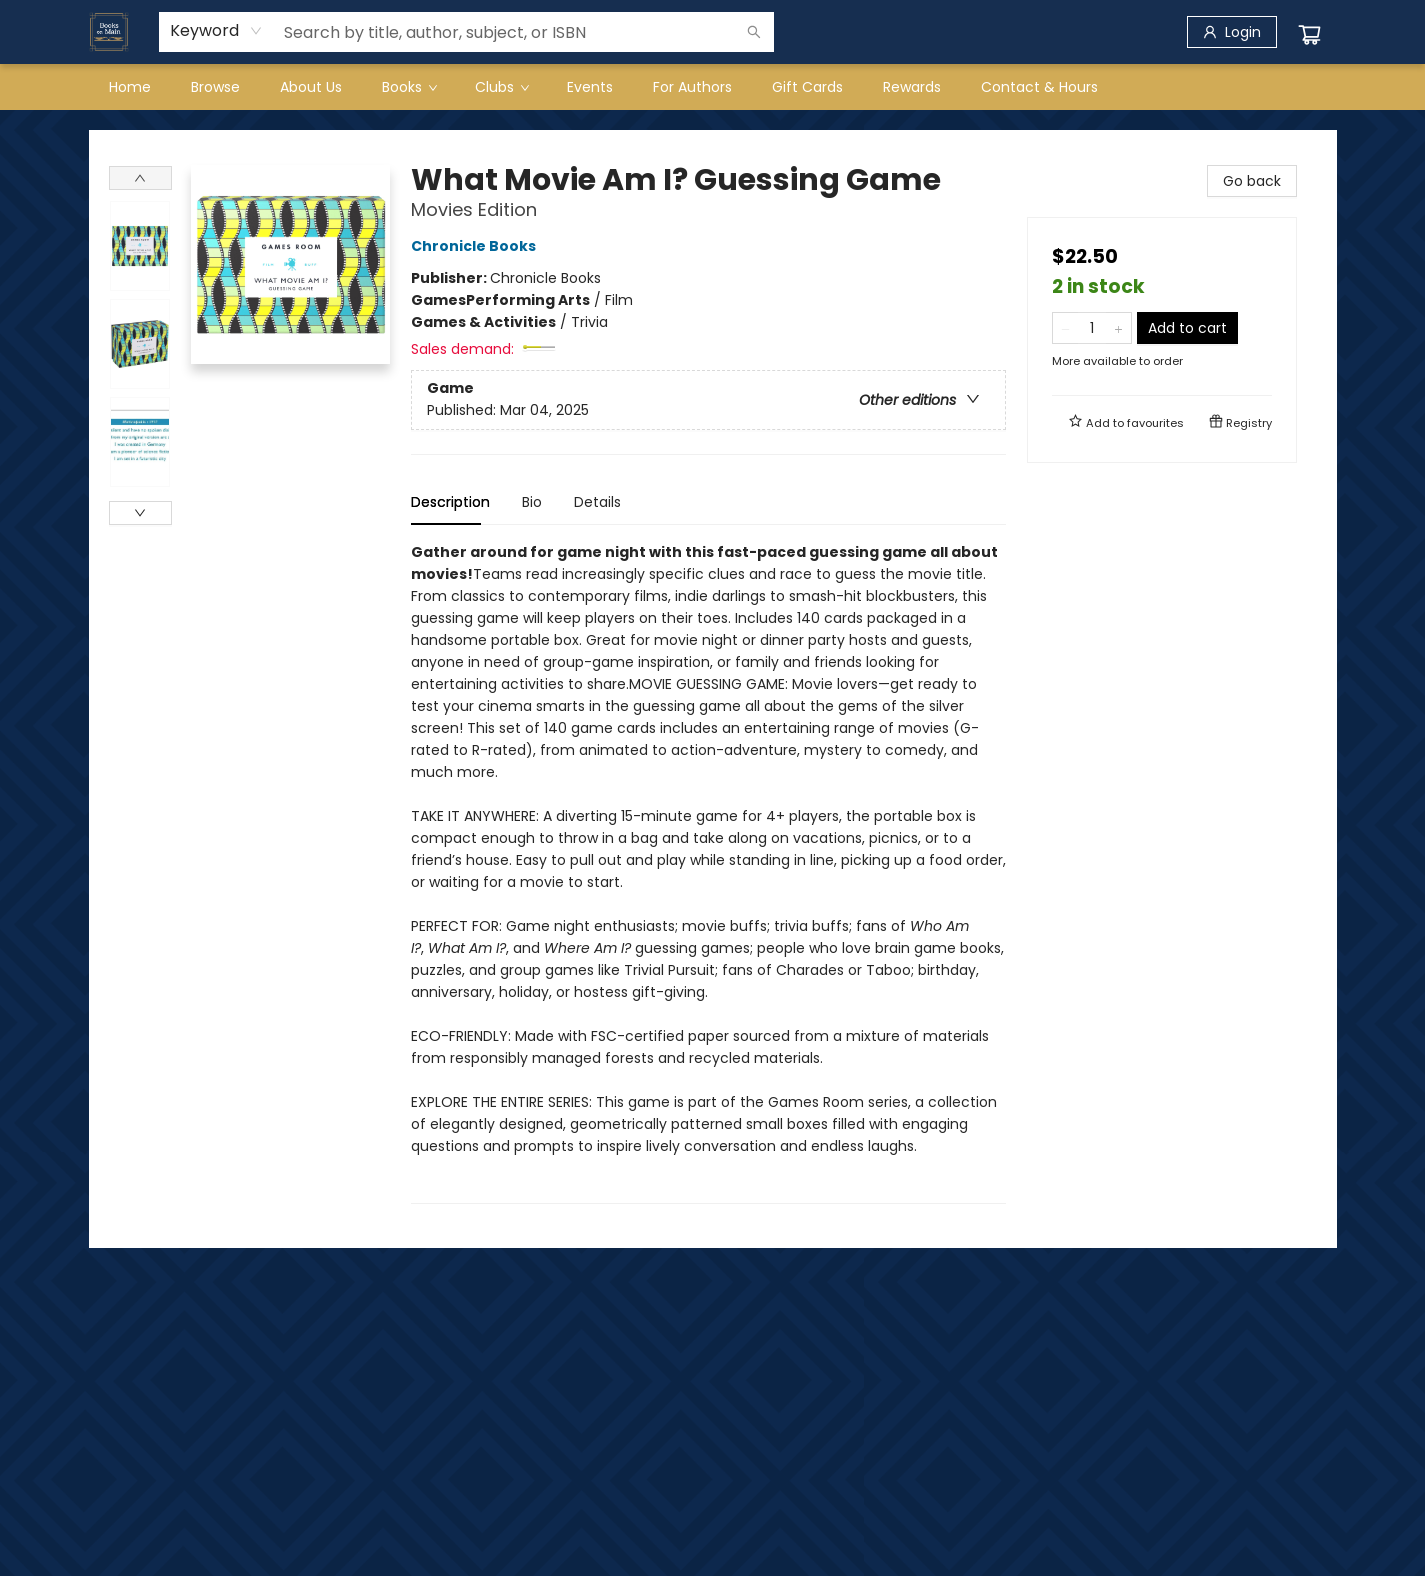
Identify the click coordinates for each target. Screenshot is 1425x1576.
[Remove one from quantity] (1065, 328)
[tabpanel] (708, 872)
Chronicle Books (476, 246)
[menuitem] (130, 87)
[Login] (1232, 32)
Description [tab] (450, 502)
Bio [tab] (532, 502)
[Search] (754, 32)
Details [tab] (597, 502)
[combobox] (216, 31)
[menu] (713, 87)
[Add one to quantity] (1118, 328)
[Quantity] (1092, 328)
